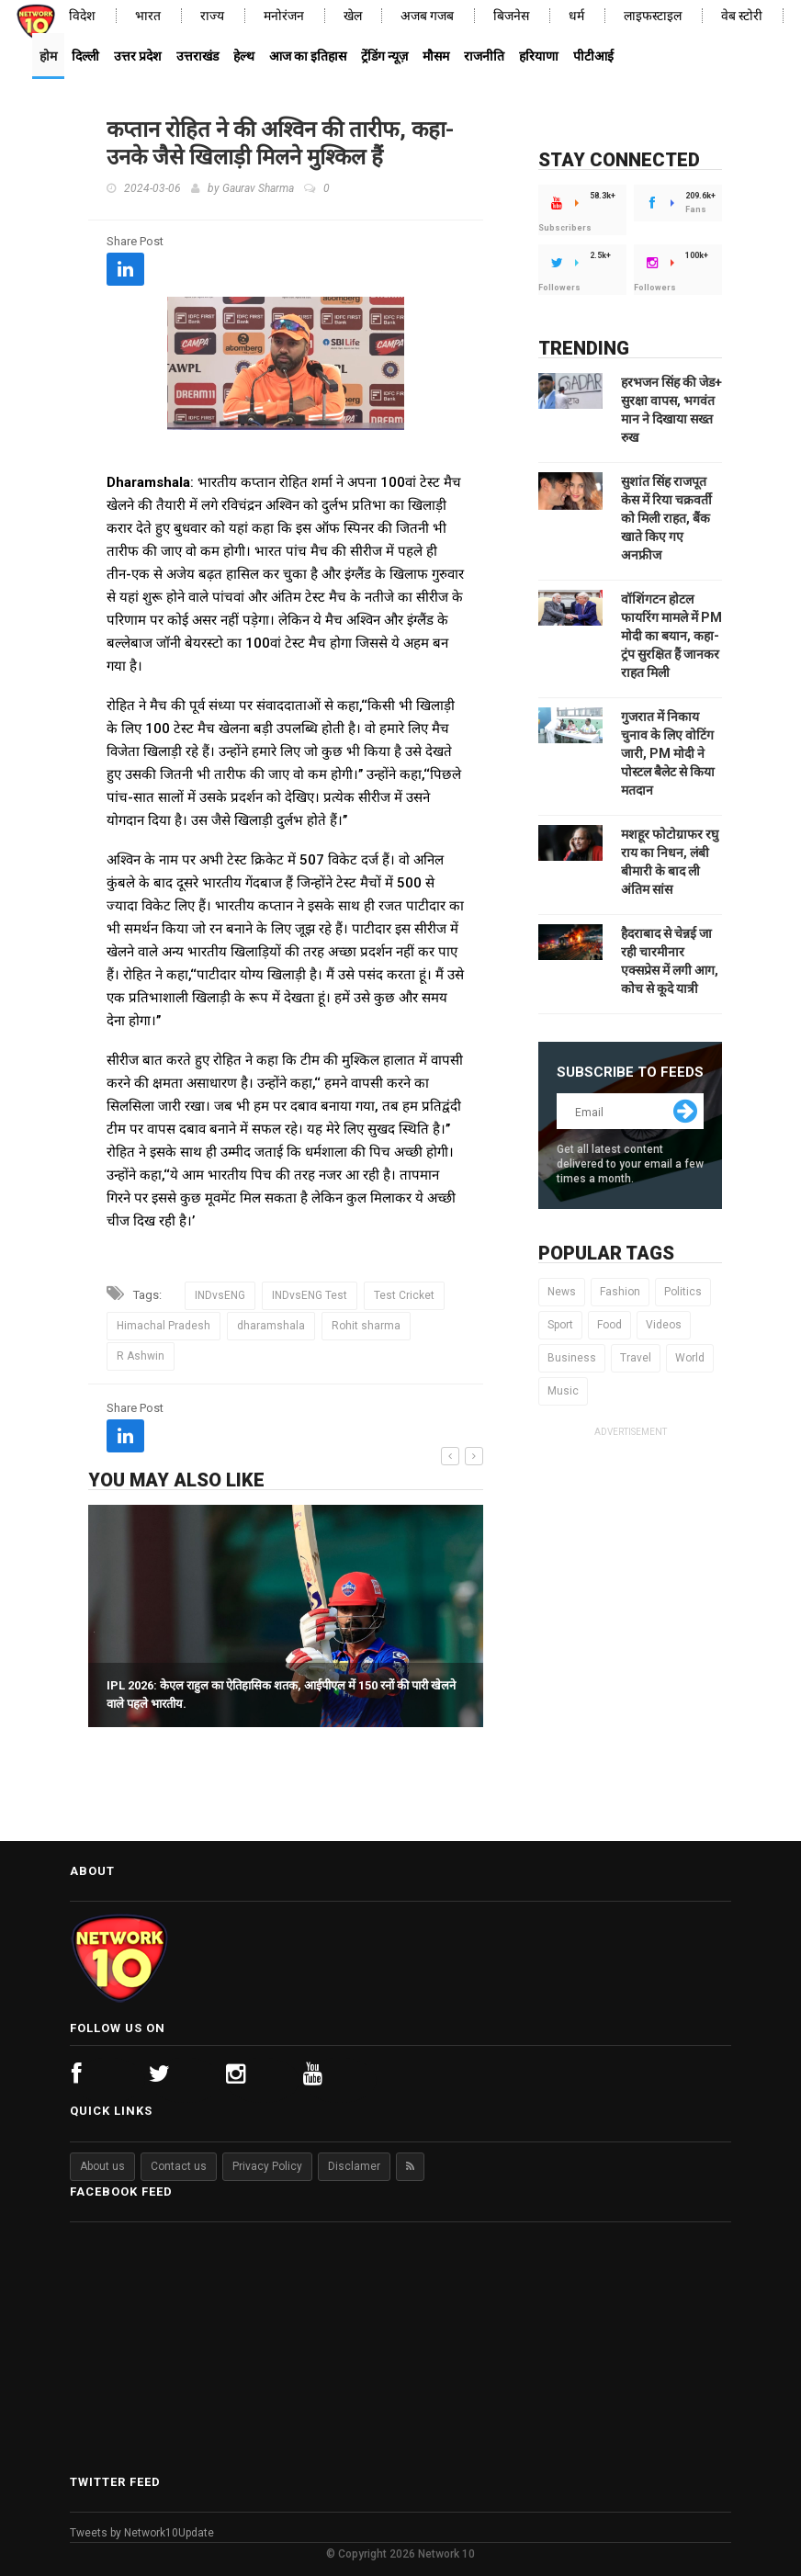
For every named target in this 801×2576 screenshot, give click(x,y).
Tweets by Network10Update (142, 2532)
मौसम (436, 56)
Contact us (179, 2166)
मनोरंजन (284, 16)
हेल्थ (243, 56)
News (561, 1291)
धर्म (576, 16)
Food (609, 1324)
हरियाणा (538, 56)
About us (102, 2166)
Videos (664, 1324)
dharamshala (271, 1325)
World (690, 1357)
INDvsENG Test (309, 1295)
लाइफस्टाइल (653, 16)
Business (571, 1357)
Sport (560, 1324)
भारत (148, 16)
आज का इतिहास (307, 56)
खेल (353, 16)
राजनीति (484, 56)
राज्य (212, 16)
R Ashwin (140, 1356)
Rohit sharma (366, 1325)
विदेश (82, 16)
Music (563, 1390)
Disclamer (354, 2166)
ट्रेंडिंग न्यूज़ (384, 56)
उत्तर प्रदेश (138, 56)
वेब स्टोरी (741, 16)
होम (48, 56)
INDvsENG (220, 1295)
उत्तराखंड (197, 56)
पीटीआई (593, 56)
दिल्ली (85, 56)
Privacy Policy (267, 2166)
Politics (683, 1291)
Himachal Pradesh (163, 1325)
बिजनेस (511, 16)
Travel (635, 1357)
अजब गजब (427, 16)
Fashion (620, 1291)
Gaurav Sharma (258, 188)
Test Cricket (404, 1295)
